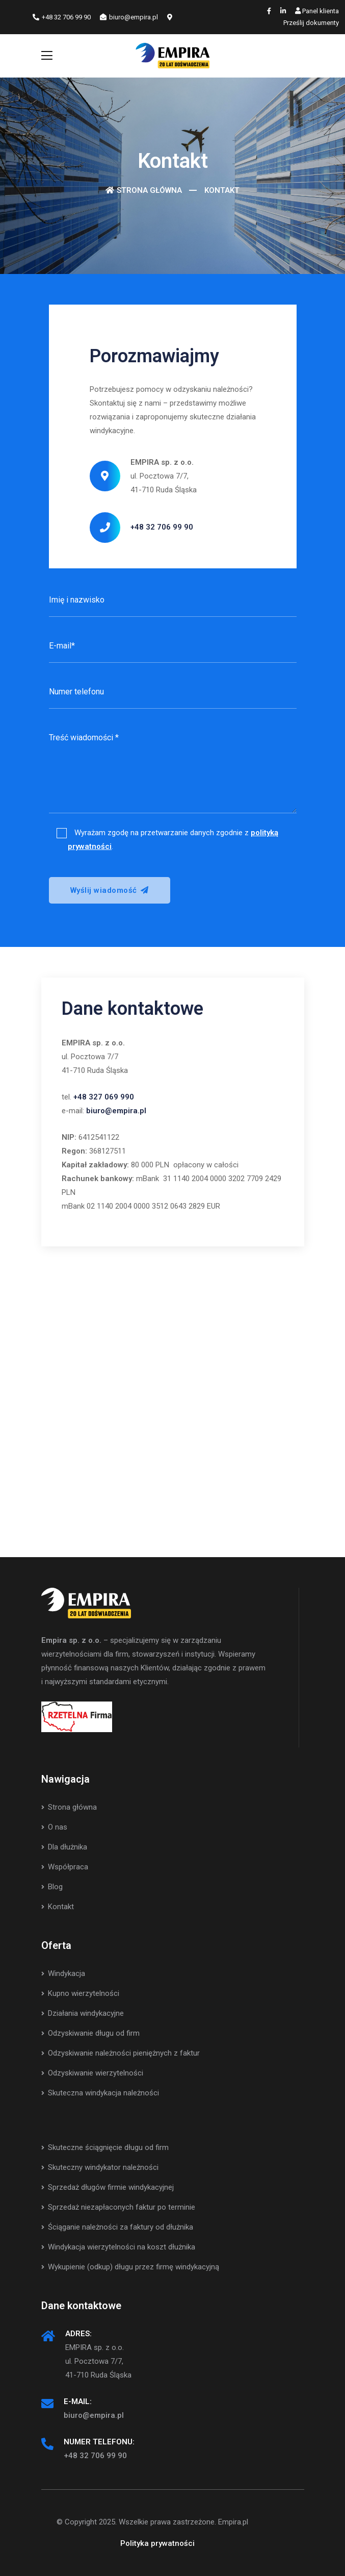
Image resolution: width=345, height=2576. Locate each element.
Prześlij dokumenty (311, 23)
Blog (52, 1886)
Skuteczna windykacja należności (100, 2092)
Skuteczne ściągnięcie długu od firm (105, 2147)
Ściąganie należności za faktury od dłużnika (117, 2227)
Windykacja (63, 1973)
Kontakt (57, 1906)
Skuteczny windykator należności (99, 2167)
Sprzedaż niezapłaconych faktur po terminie (118, 2207)
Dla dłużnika (64, 1847)
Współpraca (64, 1866)
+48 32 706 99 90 (62, 17)
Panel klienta (317, 11)
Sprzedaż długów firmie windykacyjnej (107, 2187)
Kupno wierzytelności (80, 1993)
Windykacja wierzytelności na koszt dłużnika (118, 2247)
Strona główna (149, 190)
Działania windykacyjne (82, 2013)
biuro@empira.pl (129, 17)
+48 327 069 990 (103, 1097)
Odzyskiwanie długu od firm (90, 2033)
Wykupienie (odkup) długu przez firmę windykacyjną (130, 2266)
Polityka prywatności (157, 2543)
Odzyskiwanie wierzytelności (92, 2073)
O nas (54, 1827)
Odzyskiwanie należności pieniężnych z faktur (120, 2053)
